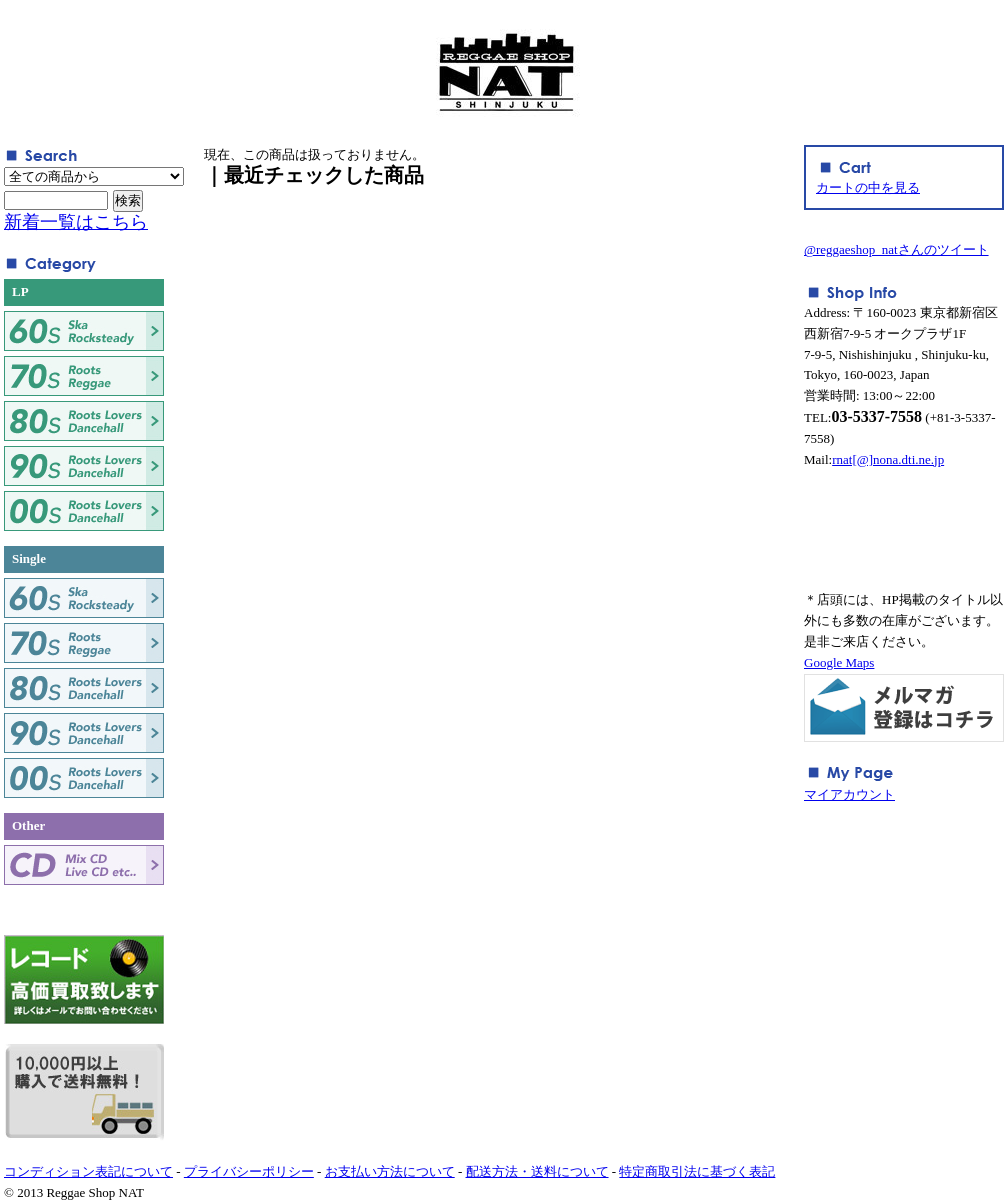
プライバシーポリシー (249, 1171)
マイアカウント (849, 794)
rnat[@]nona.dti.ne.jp (888, 459)
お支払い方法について (390, 1171)
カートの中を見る (868, 187)
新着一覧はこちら (76, 222)
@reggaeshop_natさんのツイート (896, 249)
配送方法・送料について (537, 1171)
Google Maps (839, 662)
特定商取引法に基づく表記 (697, 1171)
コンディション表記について (88, 1171)
